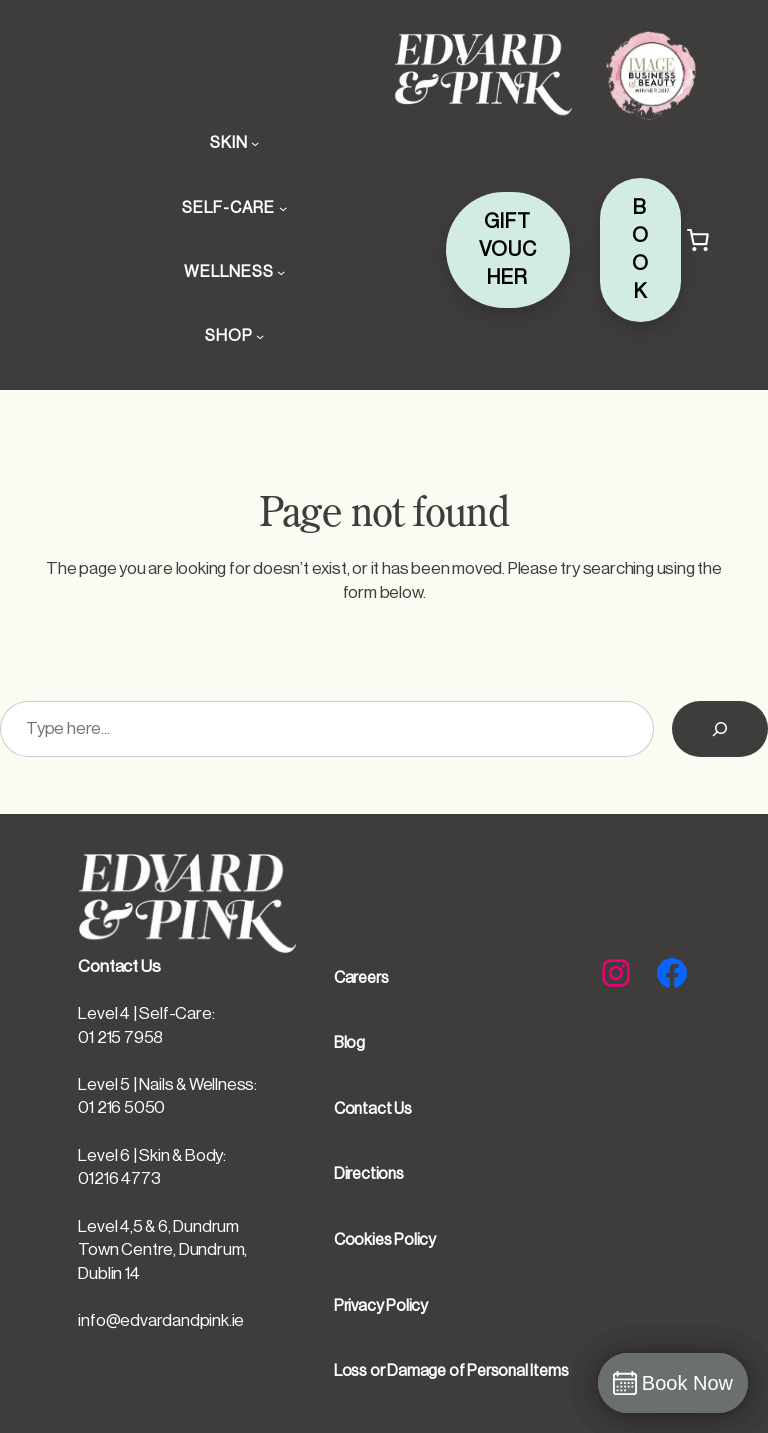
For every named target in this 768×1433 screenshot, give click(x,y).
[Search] (720, 729)
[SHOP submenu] (260, 336)
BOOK (640, 250)
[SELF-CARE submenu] (283, 208)
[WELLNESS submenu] (281, 272)
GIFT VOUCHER (508, 250)
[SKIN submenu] (255, 143)
